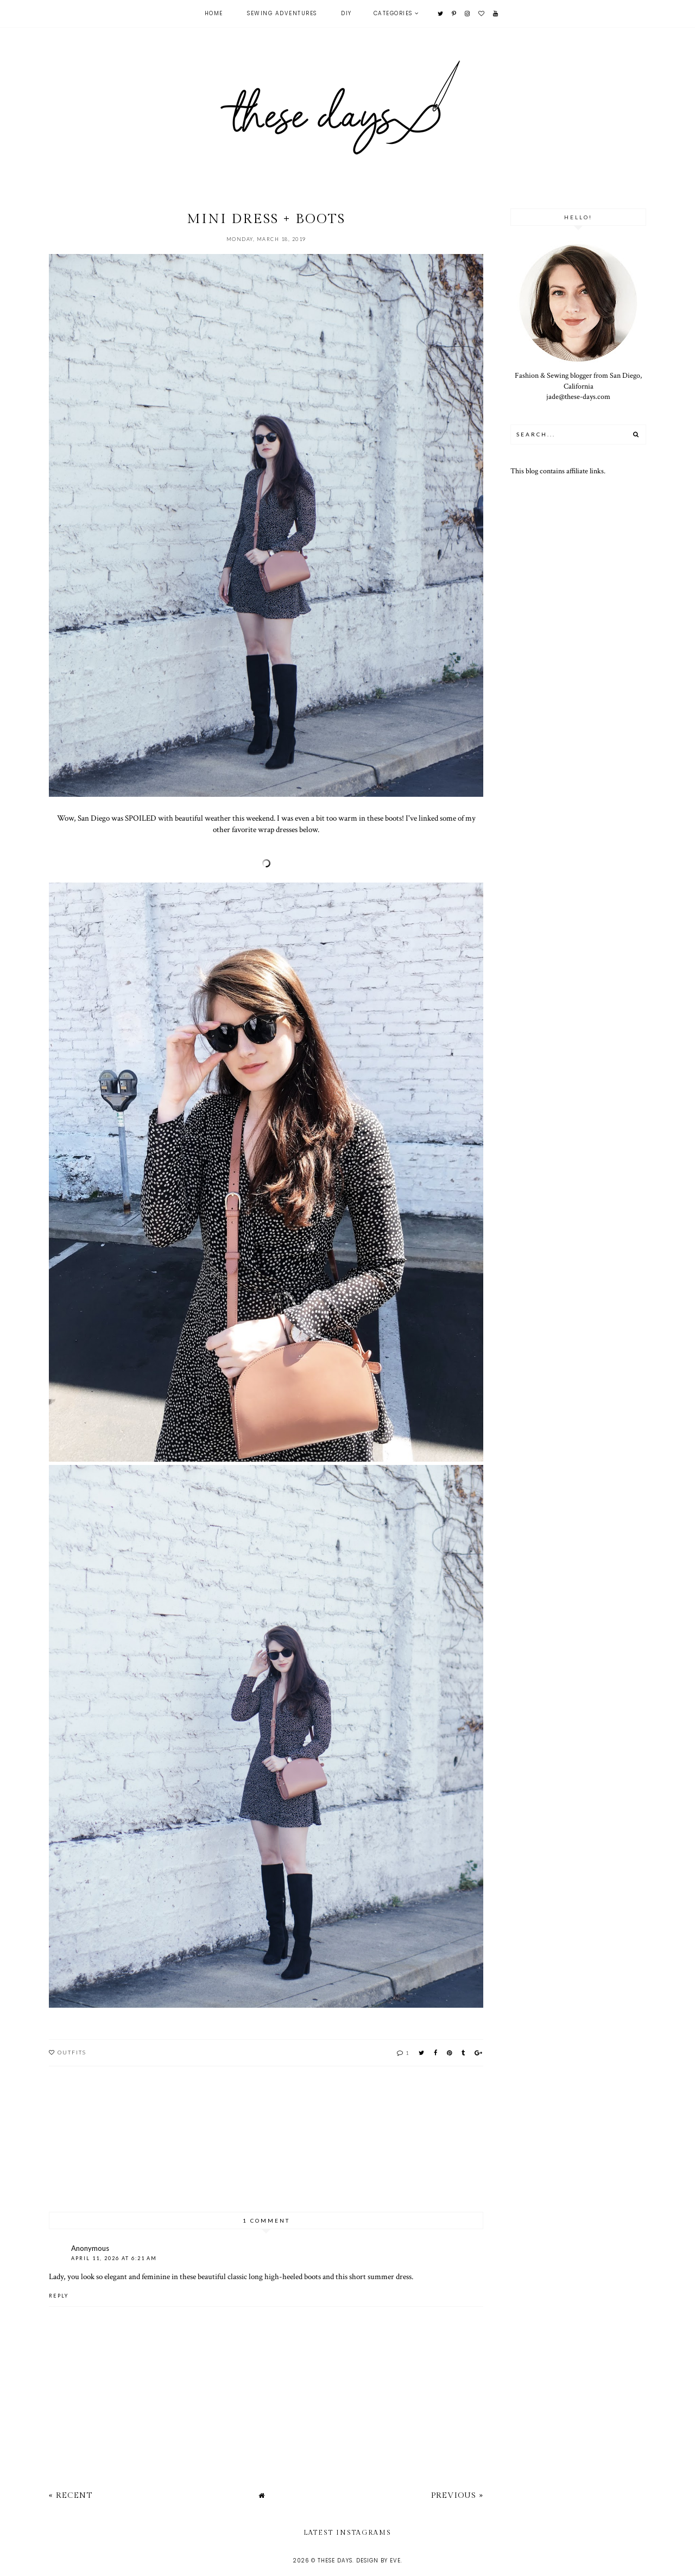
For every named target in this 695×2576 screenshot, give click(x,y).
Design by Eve (378, 2560)
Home (214, 13)
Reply (58, 2296)
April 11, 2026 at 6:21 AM (114, 2258)
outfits (72, 2052)
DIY (346, 13)
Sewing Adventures (282, 13)
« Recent (70, 2495)
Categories (393, 13)
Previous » (457, 2495)
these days (335, 2560)
